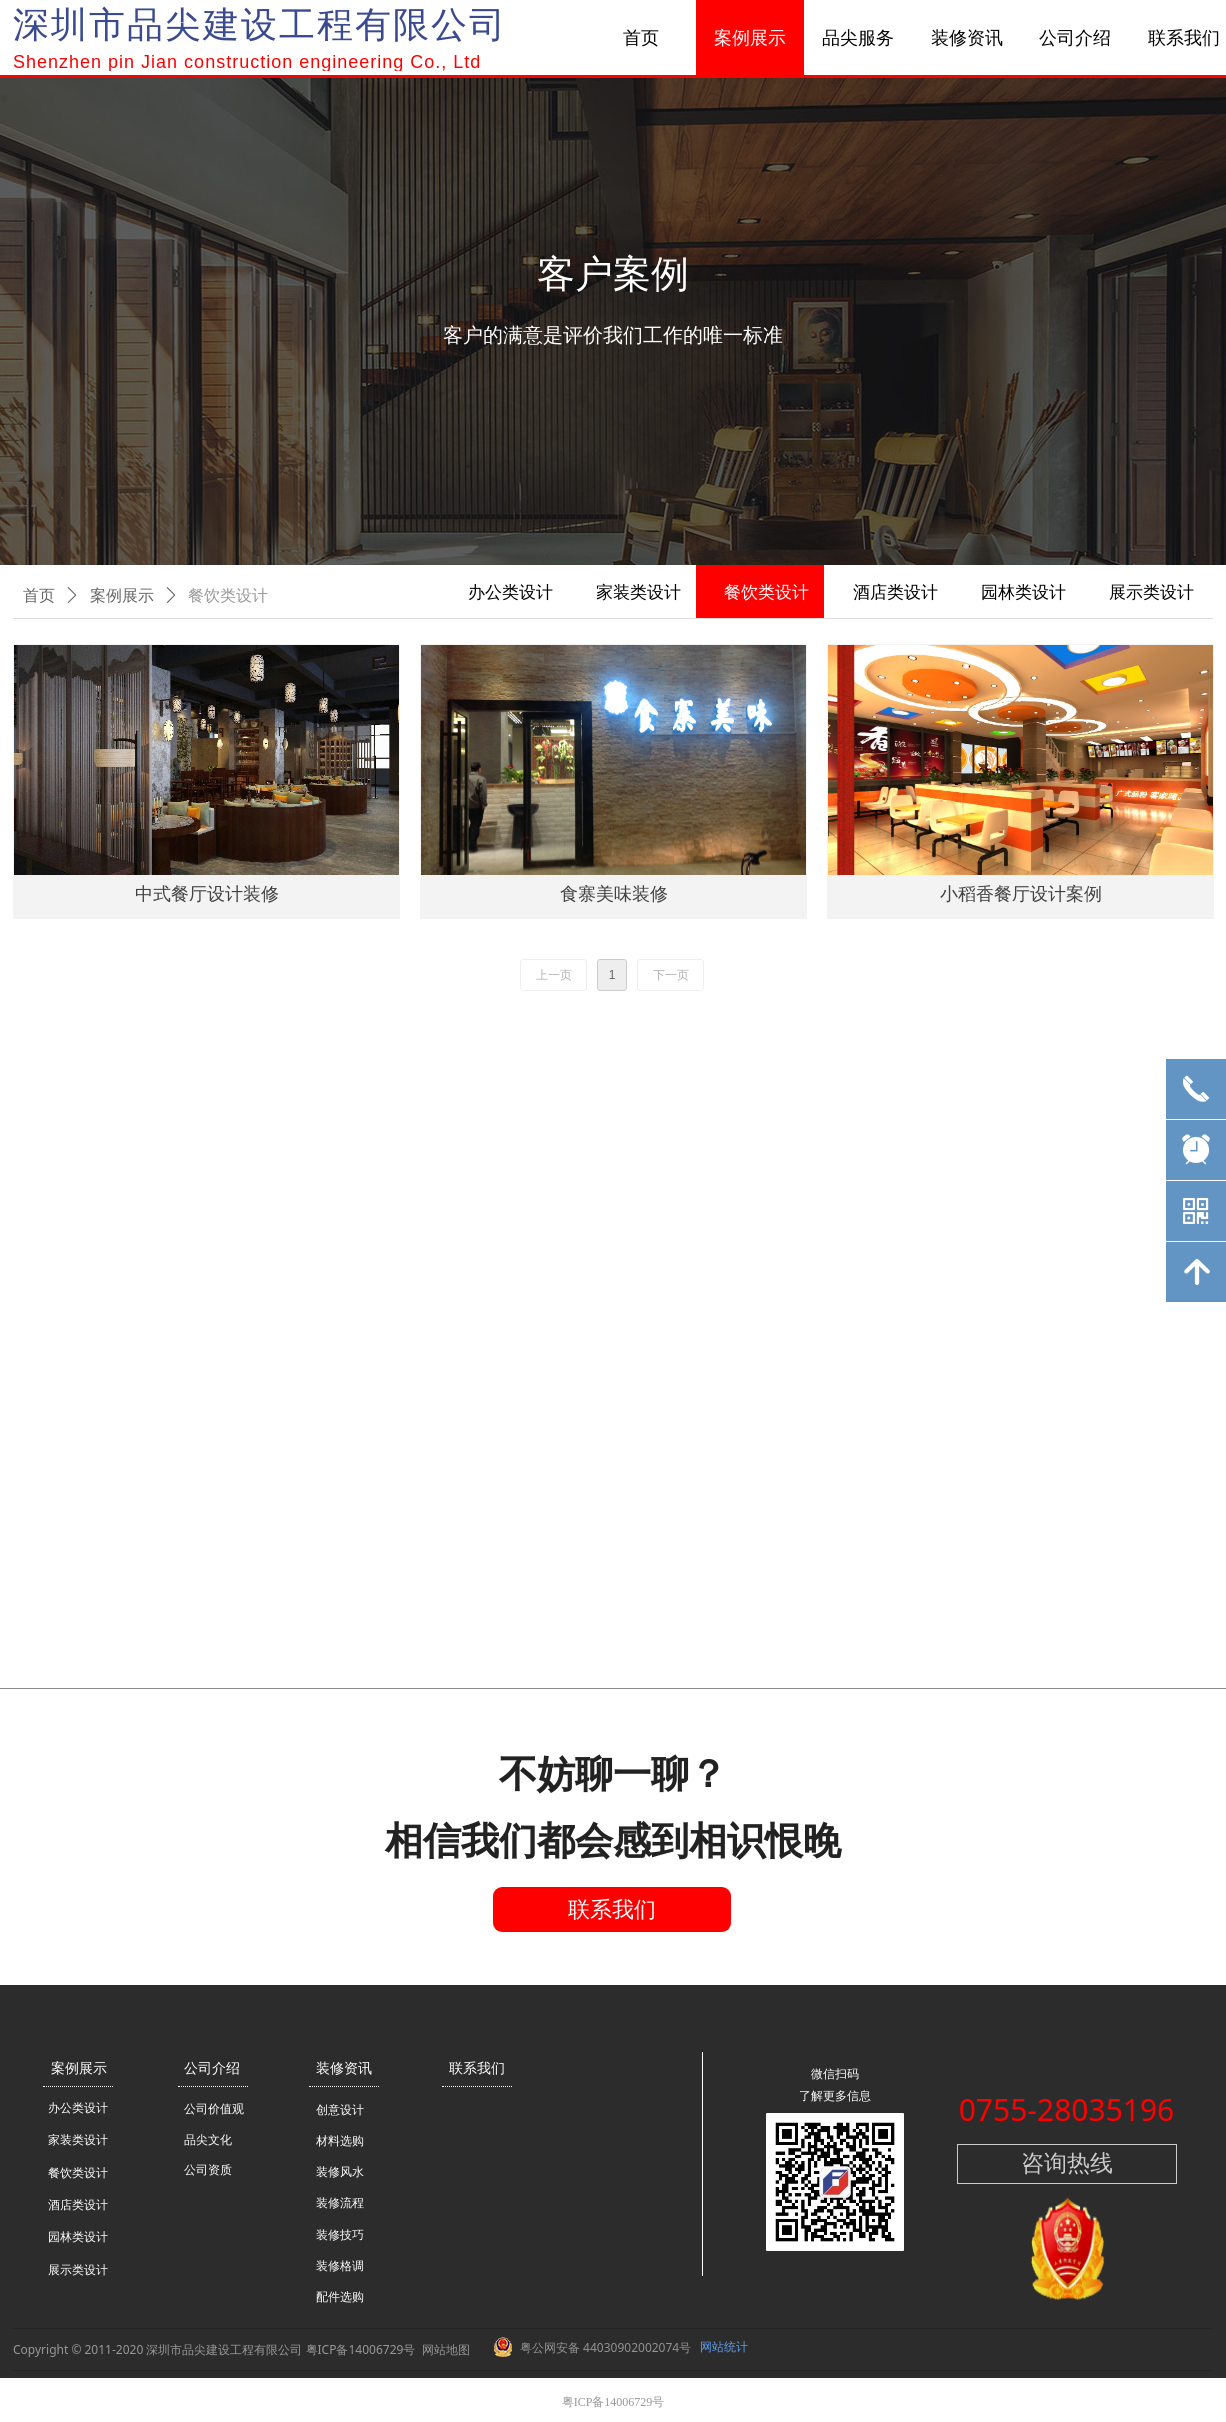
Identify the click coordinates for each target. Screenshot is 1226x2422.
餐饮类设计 (228, 595)
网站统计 (724, 2346)
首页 (39, 595)
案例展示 (122, 595)
